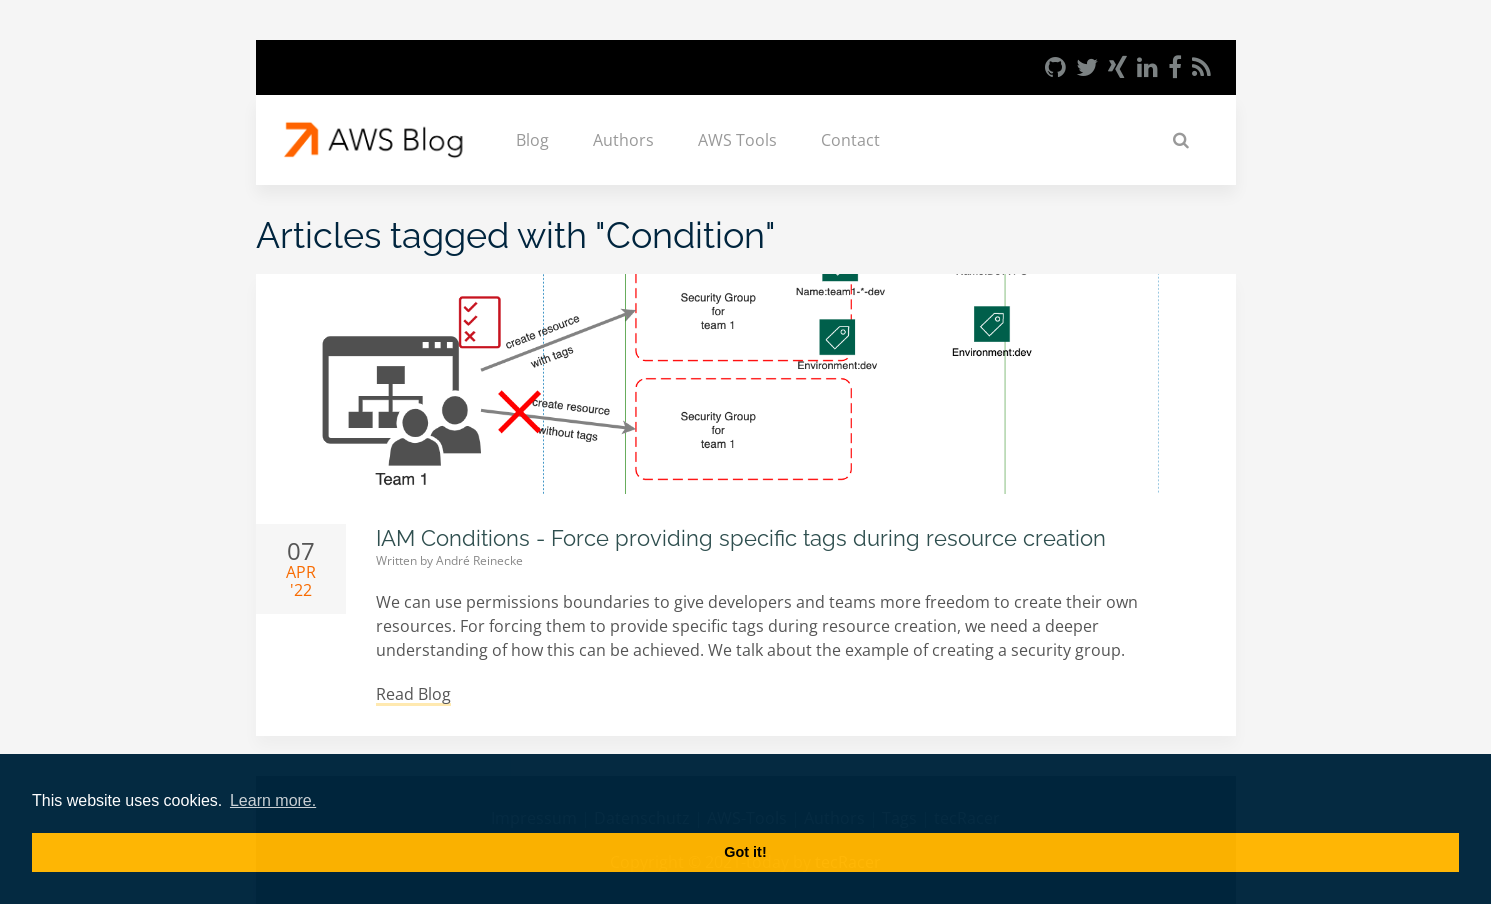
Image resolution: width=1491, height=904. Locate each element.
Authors (623, 140)
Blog (532, 140)
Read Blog (413, 694)
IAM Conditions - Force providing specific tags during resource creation (741, 538)
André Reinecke (479, 560)
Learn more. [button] (273, 800)
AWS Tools (737, 140)
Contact (850, 140)
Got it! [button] (745, 852)
